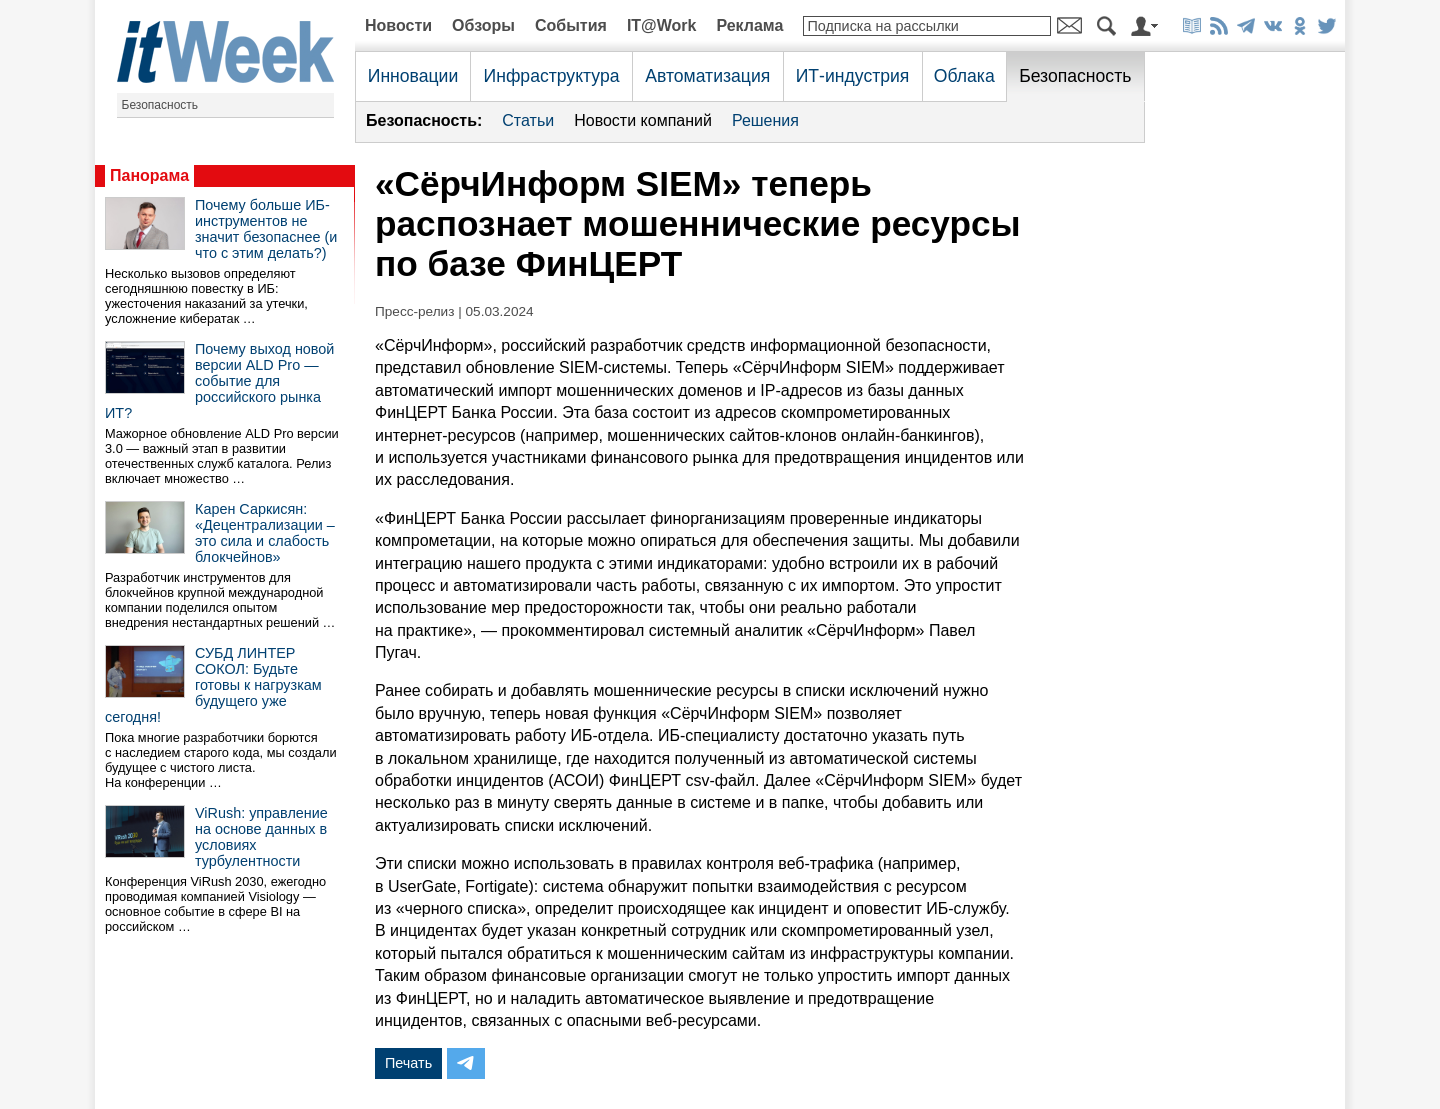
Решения (765, 120)
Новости (398, 25)
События (571, 25)
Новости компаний (643, 120)
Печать (408, 1063)
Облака (964, 76)
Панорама (149, 175)
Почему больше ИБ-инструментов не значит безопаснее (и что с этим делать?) (266, 229)
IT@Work (662, 25)
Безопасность (160, 105)
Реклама (749, 25)
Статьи (528, 120)
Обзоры (483, 25)
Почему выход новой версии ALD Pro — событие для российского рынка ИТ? (219, 381)
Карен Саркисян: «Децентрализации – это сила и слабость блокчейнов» (265, 533)
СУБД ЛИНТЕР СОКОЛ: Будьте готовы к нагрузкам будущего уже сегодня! (213, 685)
